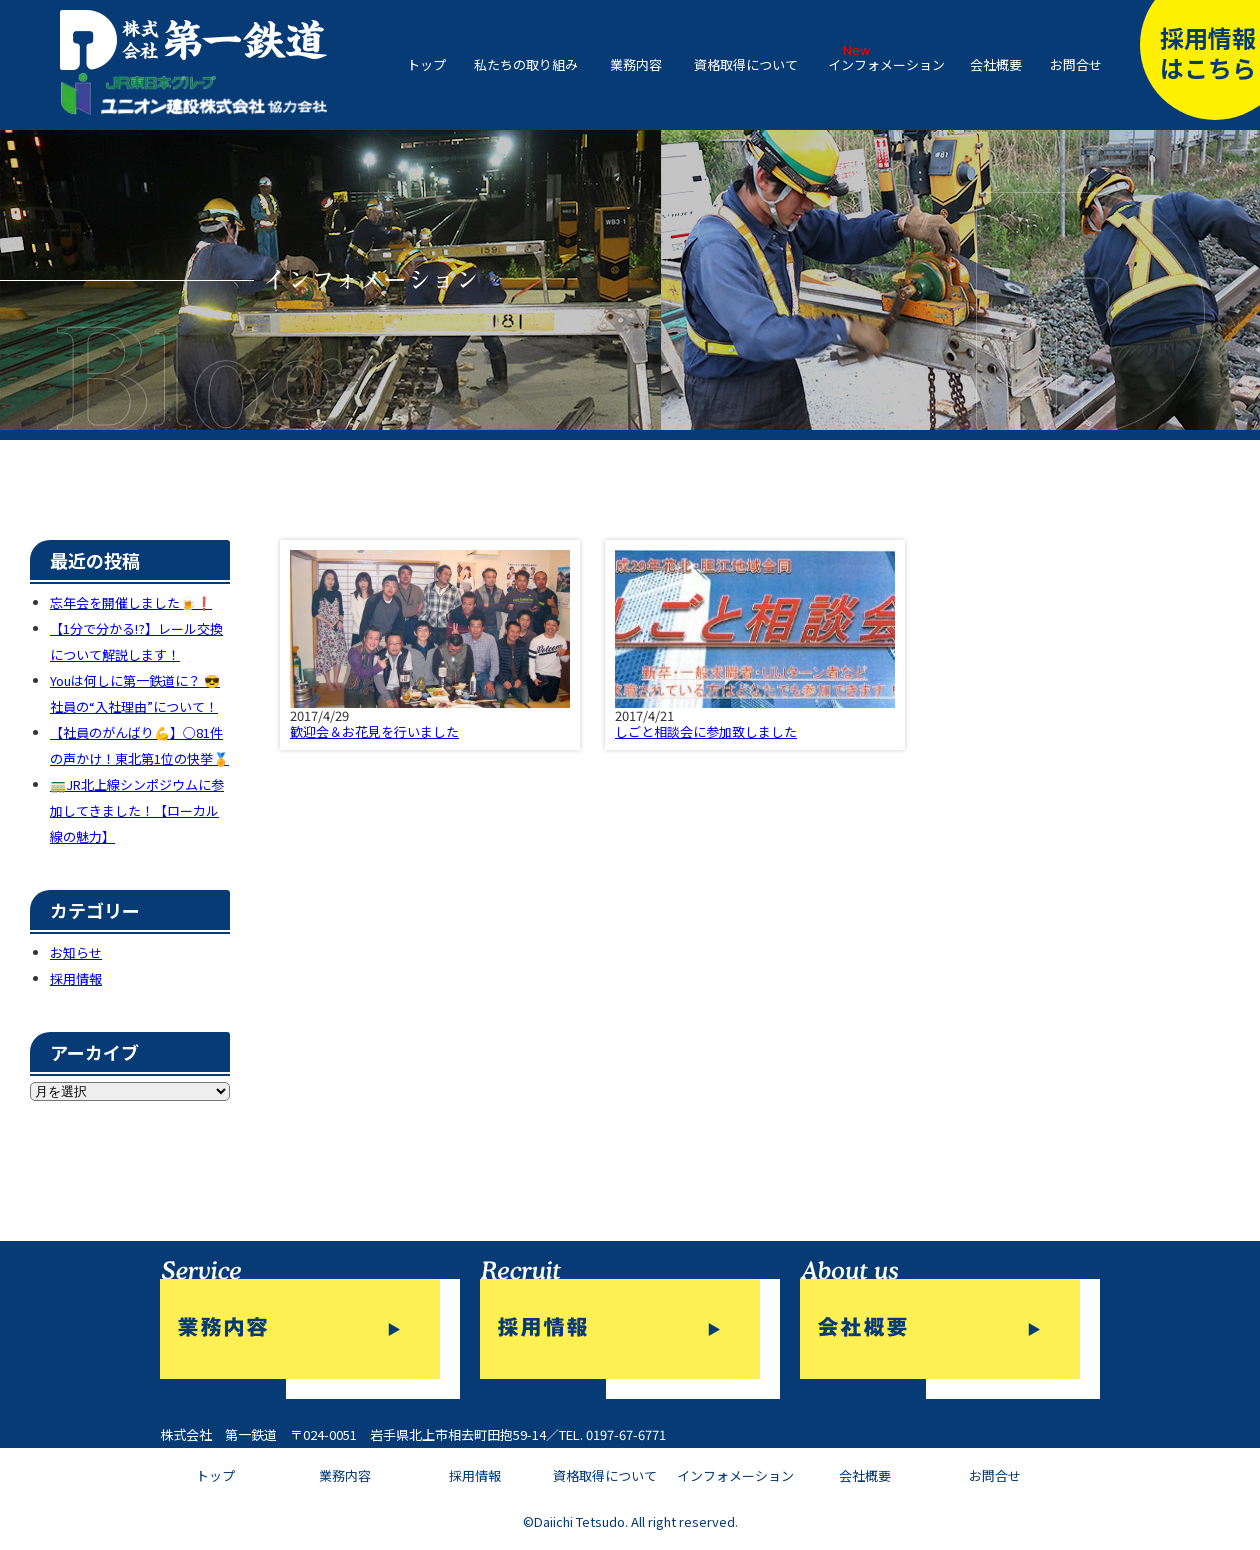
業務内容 (636, 64)
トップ (426, 64)
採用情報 (76, 978)
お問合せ (1076, 64)
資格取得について (746, 64)
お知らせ (76, 952)
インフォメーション (886, 64)
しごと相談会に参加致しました (706, 731)
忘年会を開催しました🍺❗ (131, 602)
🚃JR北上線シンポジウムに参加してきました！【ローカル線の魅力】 (137, 810)
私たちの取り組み (526, 64)
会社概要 (996, 64)
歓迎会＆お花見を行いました (374, 731)
